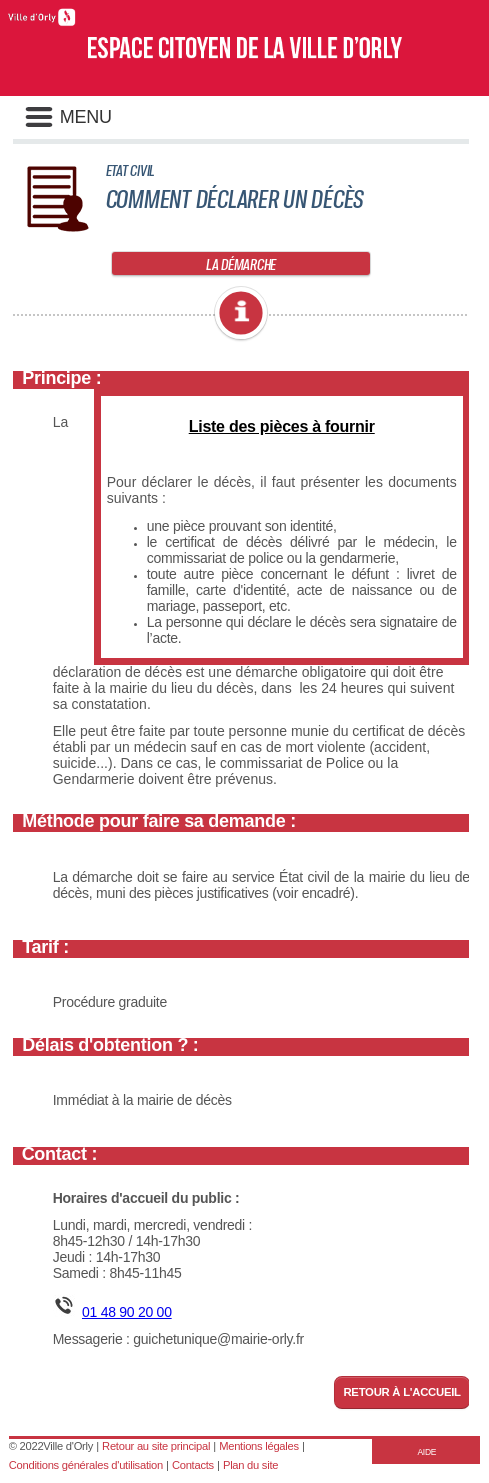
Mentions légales (259, 1446)
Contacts (193, 1465)
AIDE (426, 1452)
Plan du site (250, 1465)
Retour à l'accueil (401, 1392)
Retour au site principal (156, 1446)
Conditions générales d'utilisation (86, 1465)
